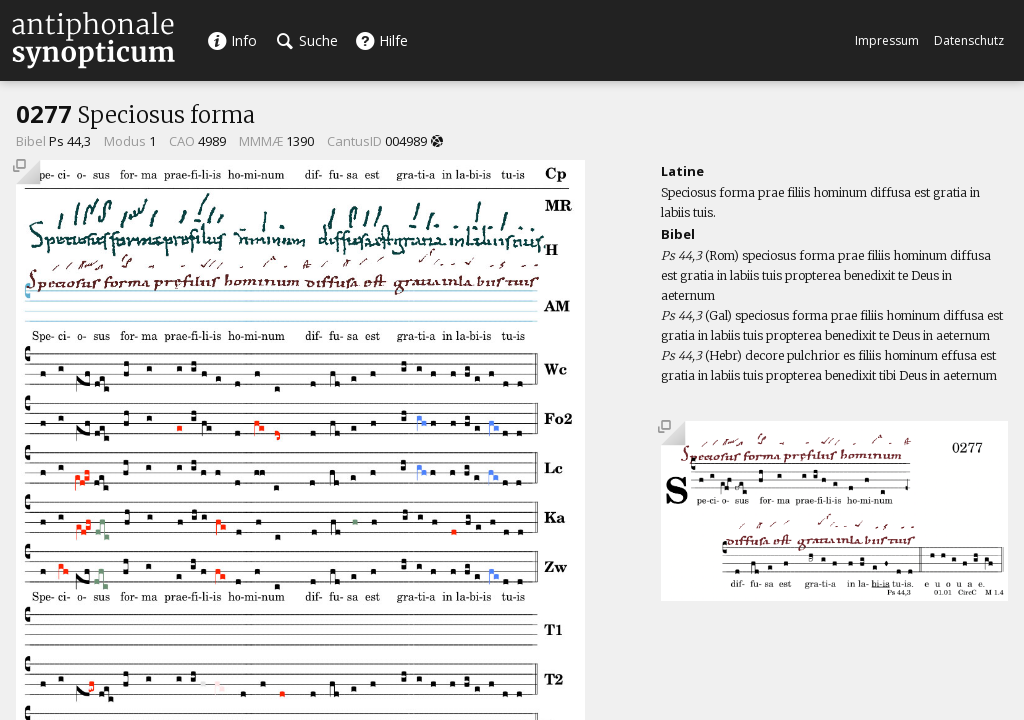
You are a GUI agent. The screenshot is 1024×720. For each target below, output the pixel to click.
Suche (307, 40)
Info (232, 40)
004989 (406, 141)
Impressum (887, 40)
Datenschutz (969, 40)
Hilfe (381, 40)
